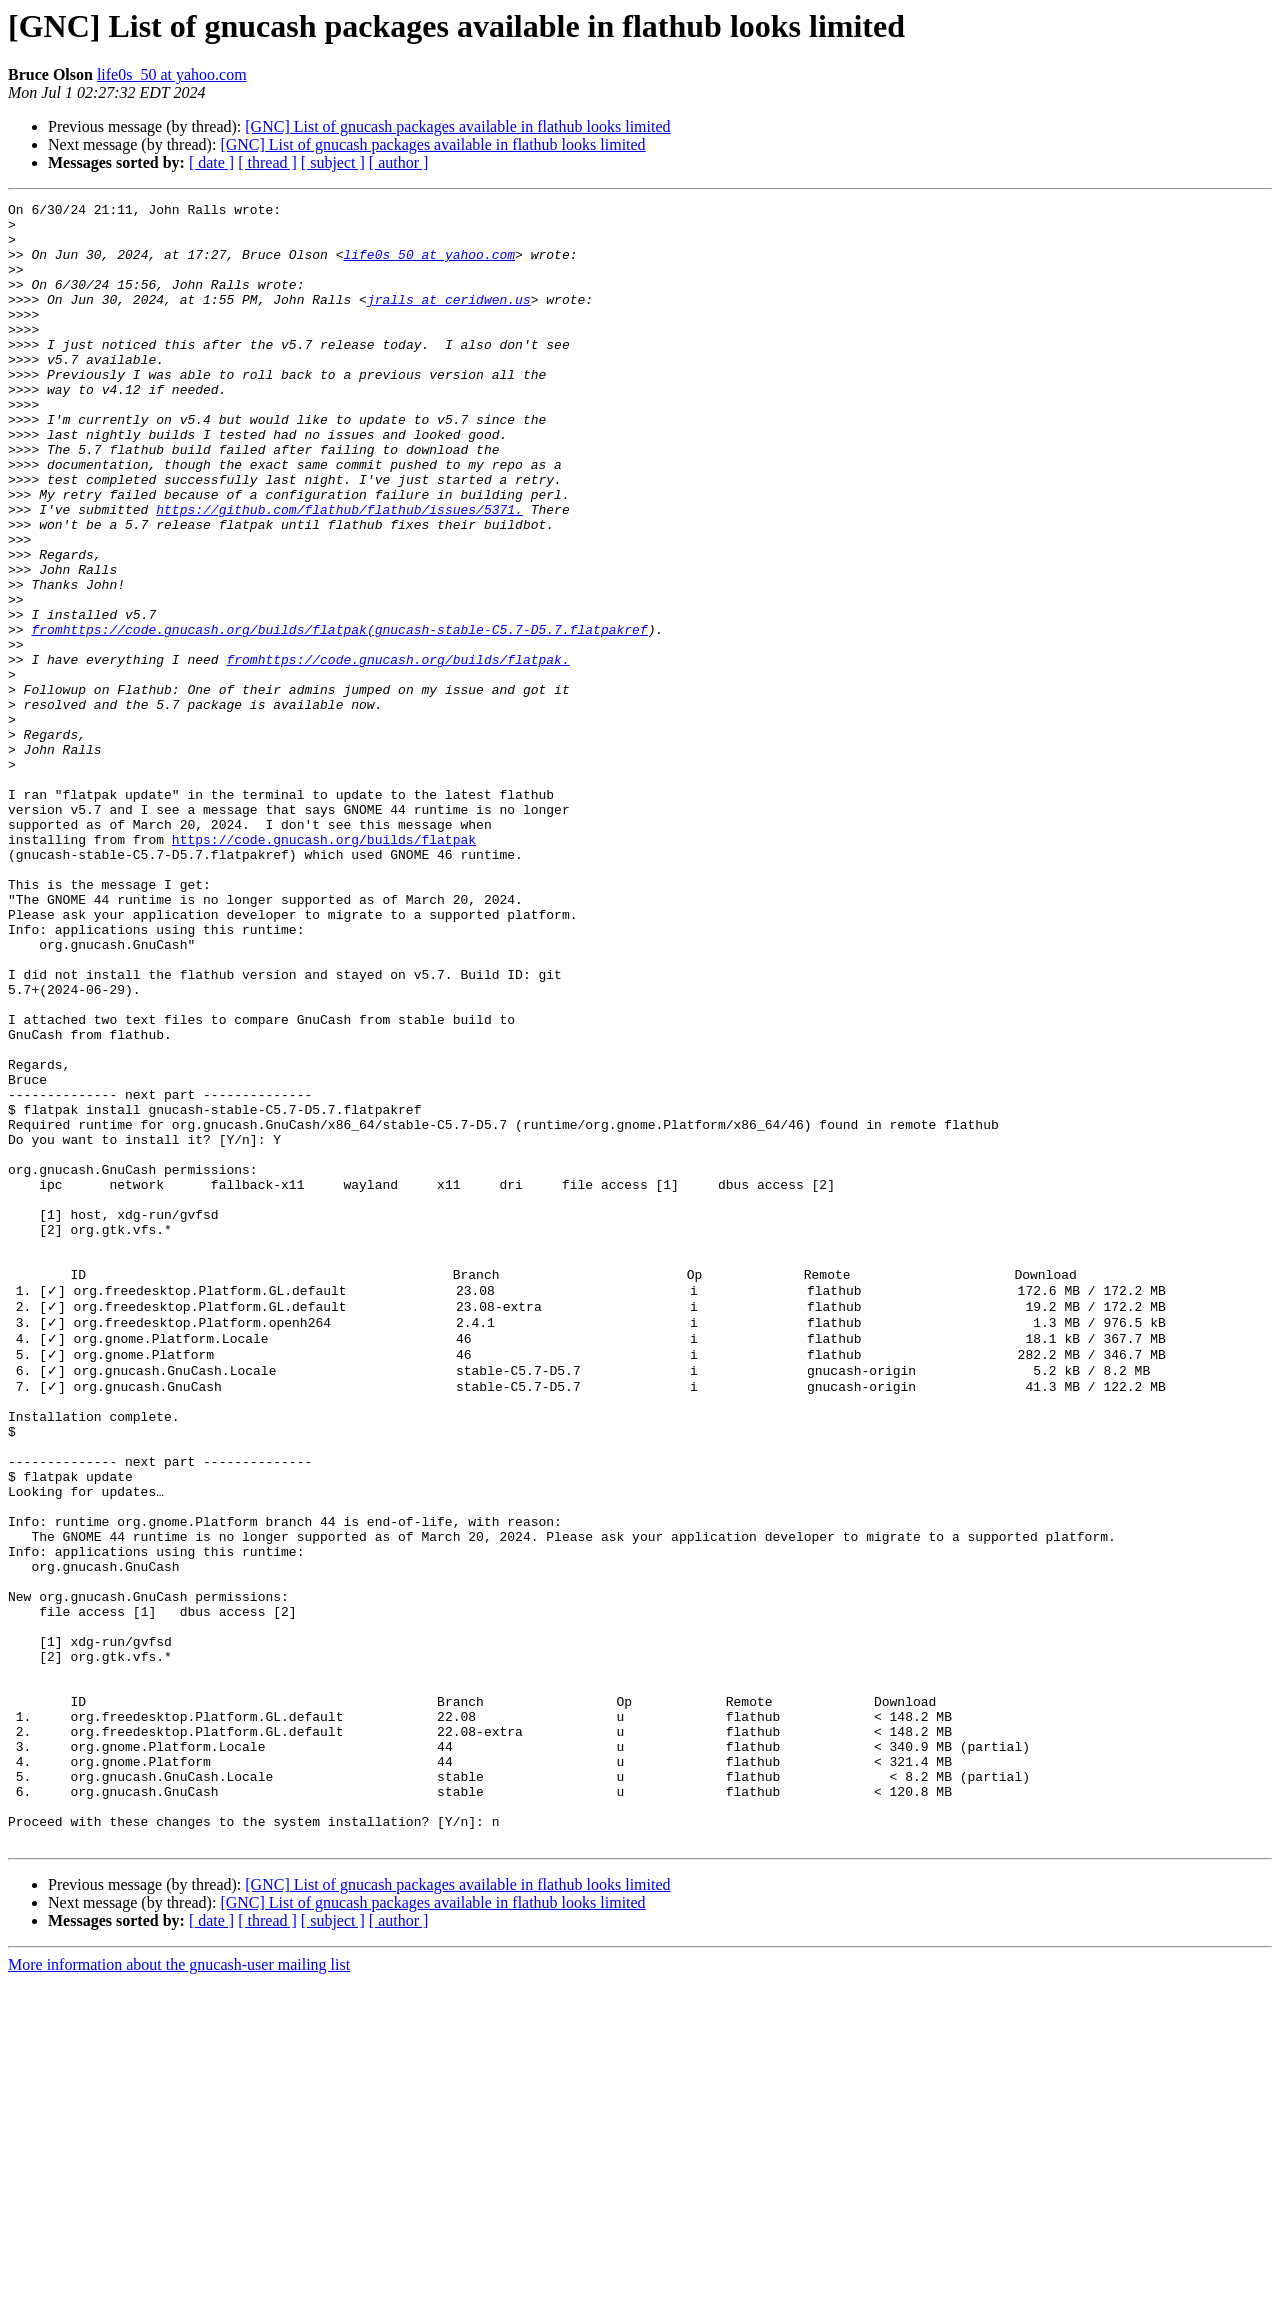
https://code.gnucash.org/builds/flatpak (324, 968)
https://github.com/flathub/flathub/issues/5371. (339, 572)
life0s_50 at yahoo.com (172, 74)
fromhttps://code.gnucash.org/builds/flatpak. (397, 752)
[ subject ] (333, 162)
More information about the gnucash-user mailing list (179, 2284)
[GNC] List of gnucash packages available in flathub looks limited (457, 126)
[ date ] (211, 162)
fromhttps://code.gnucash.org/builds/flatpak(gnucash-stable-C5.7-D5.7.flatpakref (339, 716)
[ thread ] (267, 162)
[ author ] (399, 162)
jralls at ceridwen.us (449, 320)
